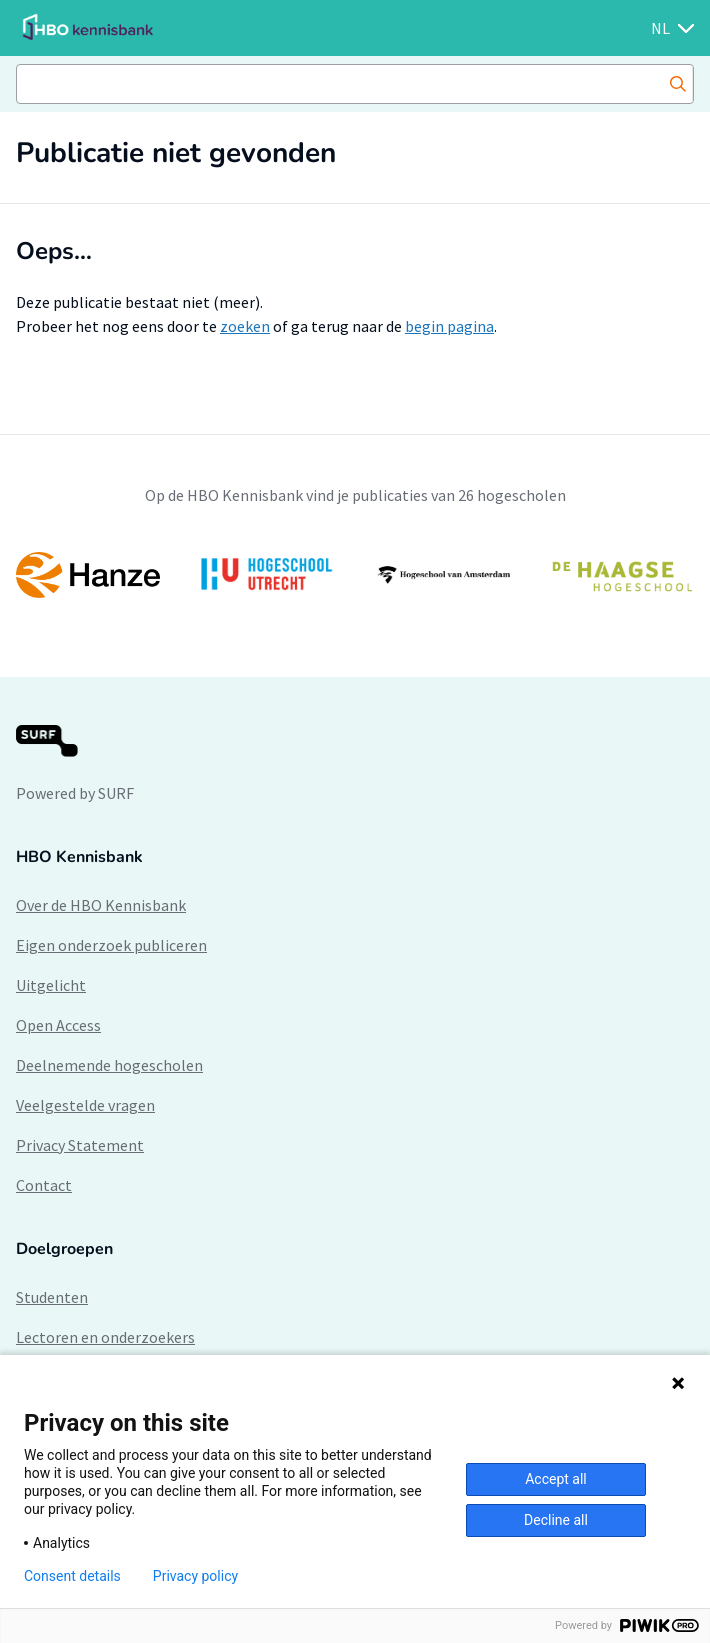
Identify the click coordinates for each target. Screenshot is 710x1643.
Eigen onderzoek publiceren (111, 945)
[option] (355, 575)
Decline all (556, 1520)
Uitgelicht (51, 985)
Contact (44, 1185)
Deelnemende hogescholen (109, 1065)
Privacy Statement (80, 1145)
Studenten (52, 1297)
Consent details (72, 1576)
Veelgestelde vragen (85, 1105)
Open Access (58, 1025)
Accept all (556, 1479)
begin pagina (449, 326)
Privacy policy (195, 1576)
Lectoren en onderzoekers (105, 1337)
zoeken (245, 326)
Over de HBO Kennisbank (101, 905)
